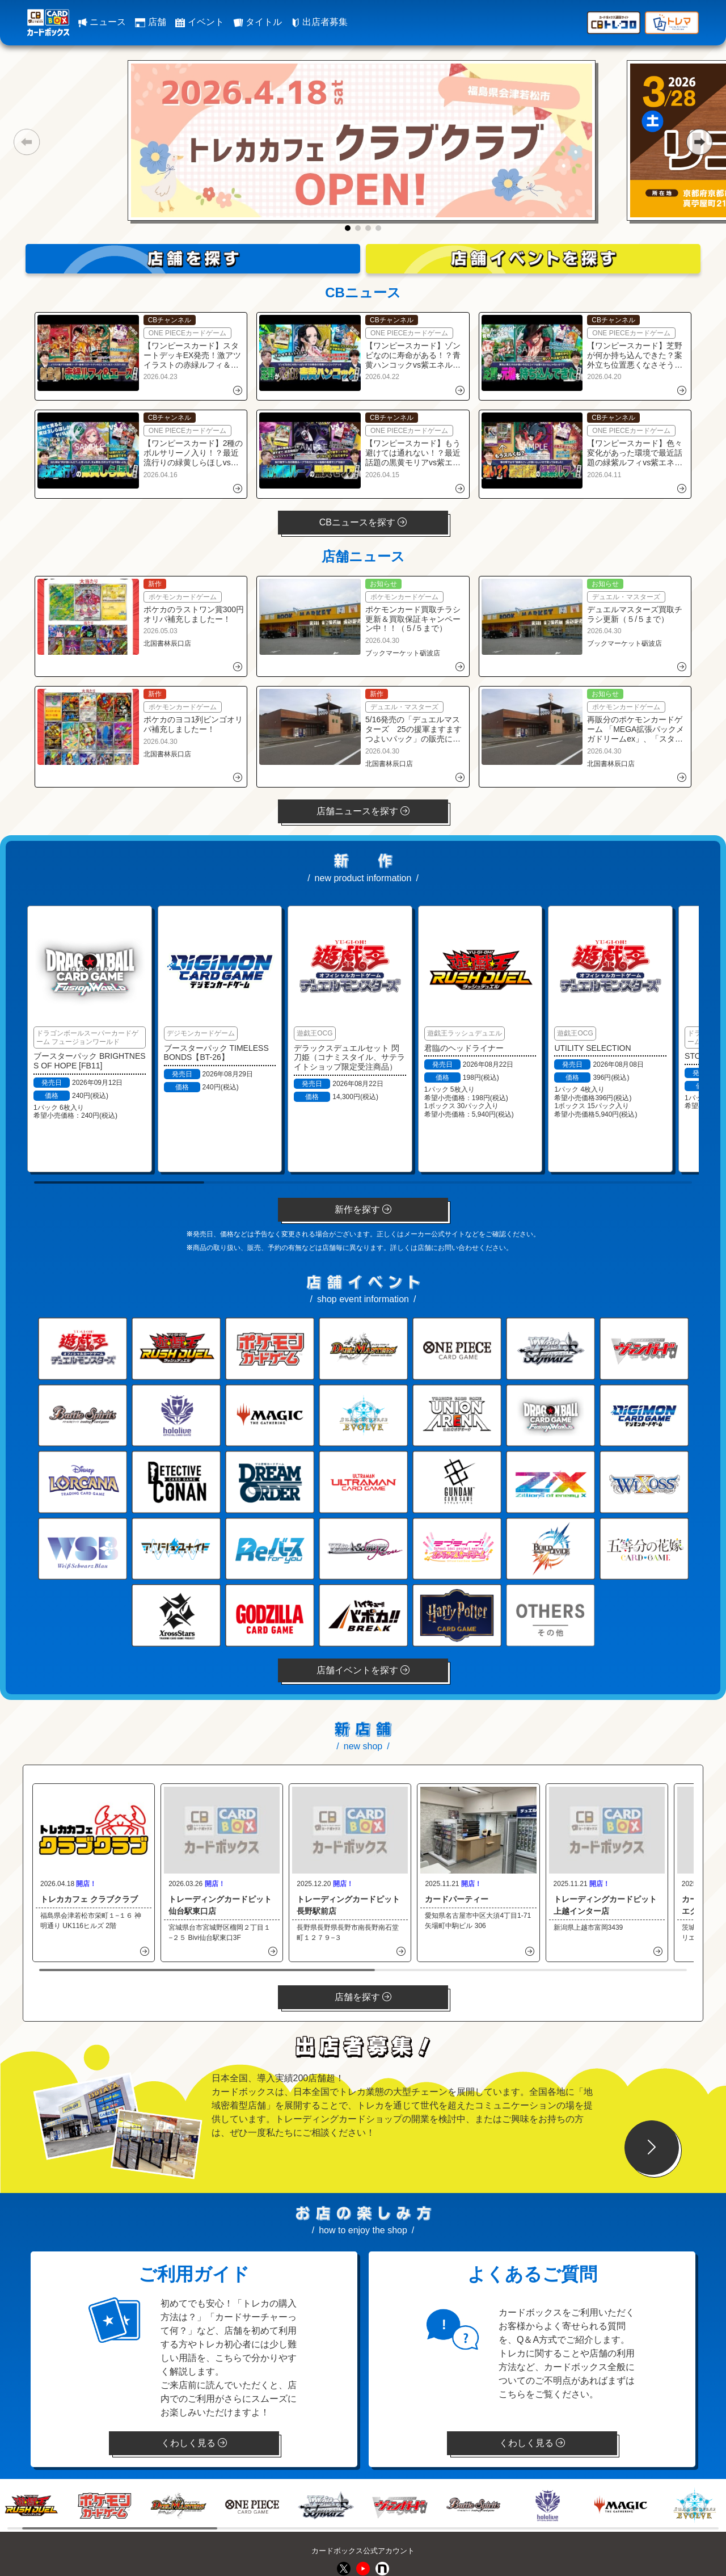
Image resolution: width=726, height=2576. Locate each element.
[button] (26, 141)
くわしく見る (194, 2443)
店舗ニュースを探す (363, 811)
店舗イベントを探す (363, 1670)
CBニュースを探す (363, 522)
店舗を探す (363, 1997)
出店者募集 (319, 22)
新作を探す (363, 1209)
